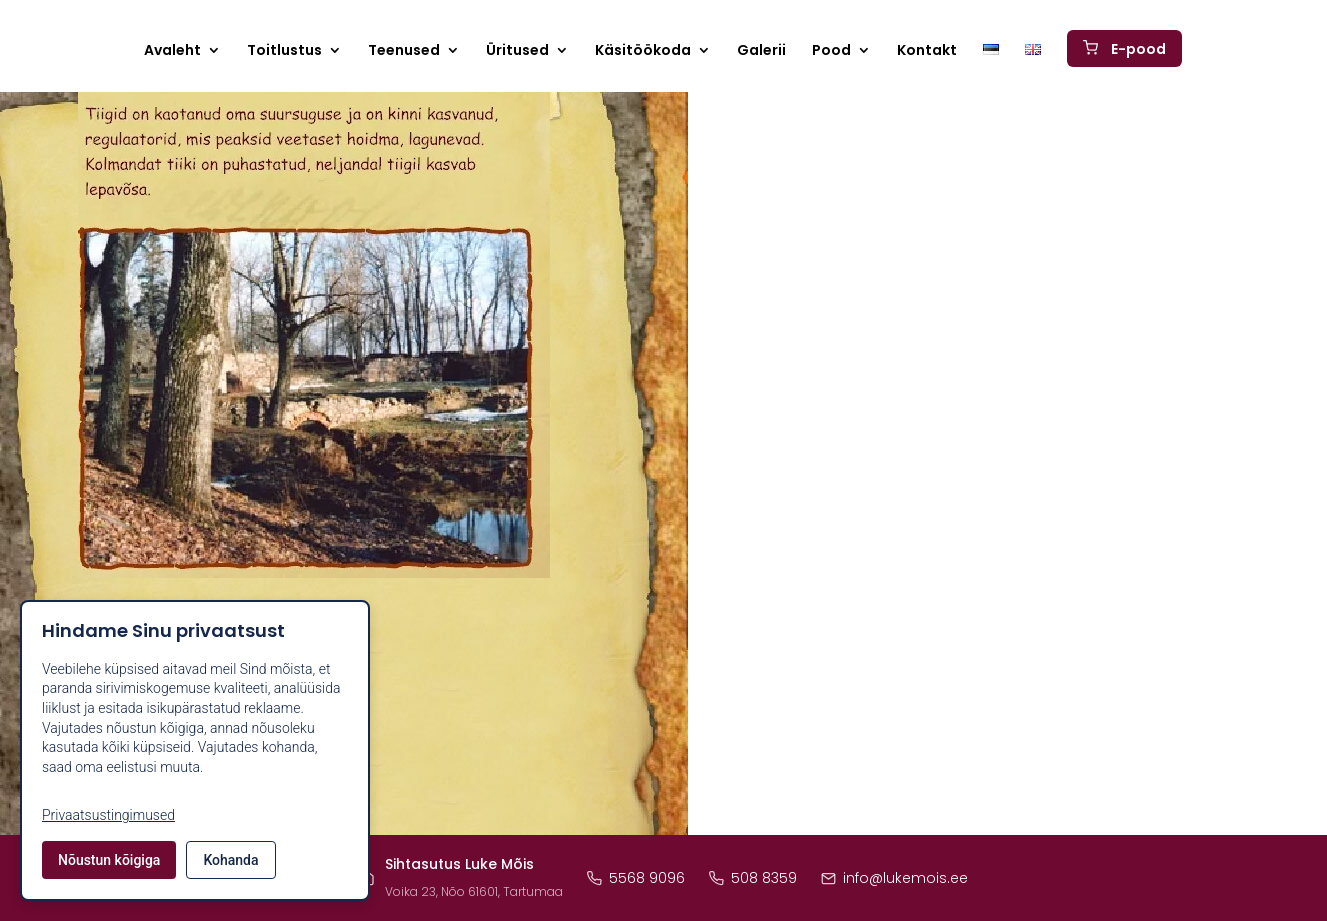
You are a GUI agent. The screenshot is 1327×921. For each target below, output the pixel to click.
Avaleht (172, 56)
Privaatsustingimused (108, 815)
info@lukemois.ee (894, 878)
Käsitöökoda (643, 56)
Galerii (761, 56)
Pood (831, 56)
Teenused (404, 56)
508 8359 (753, 878)
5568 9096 (636, 878)
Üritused (517, 56)
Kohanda (230, 860)
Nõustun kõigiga (109, 860)
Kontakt (927, 56)
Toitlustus (284, 56)
